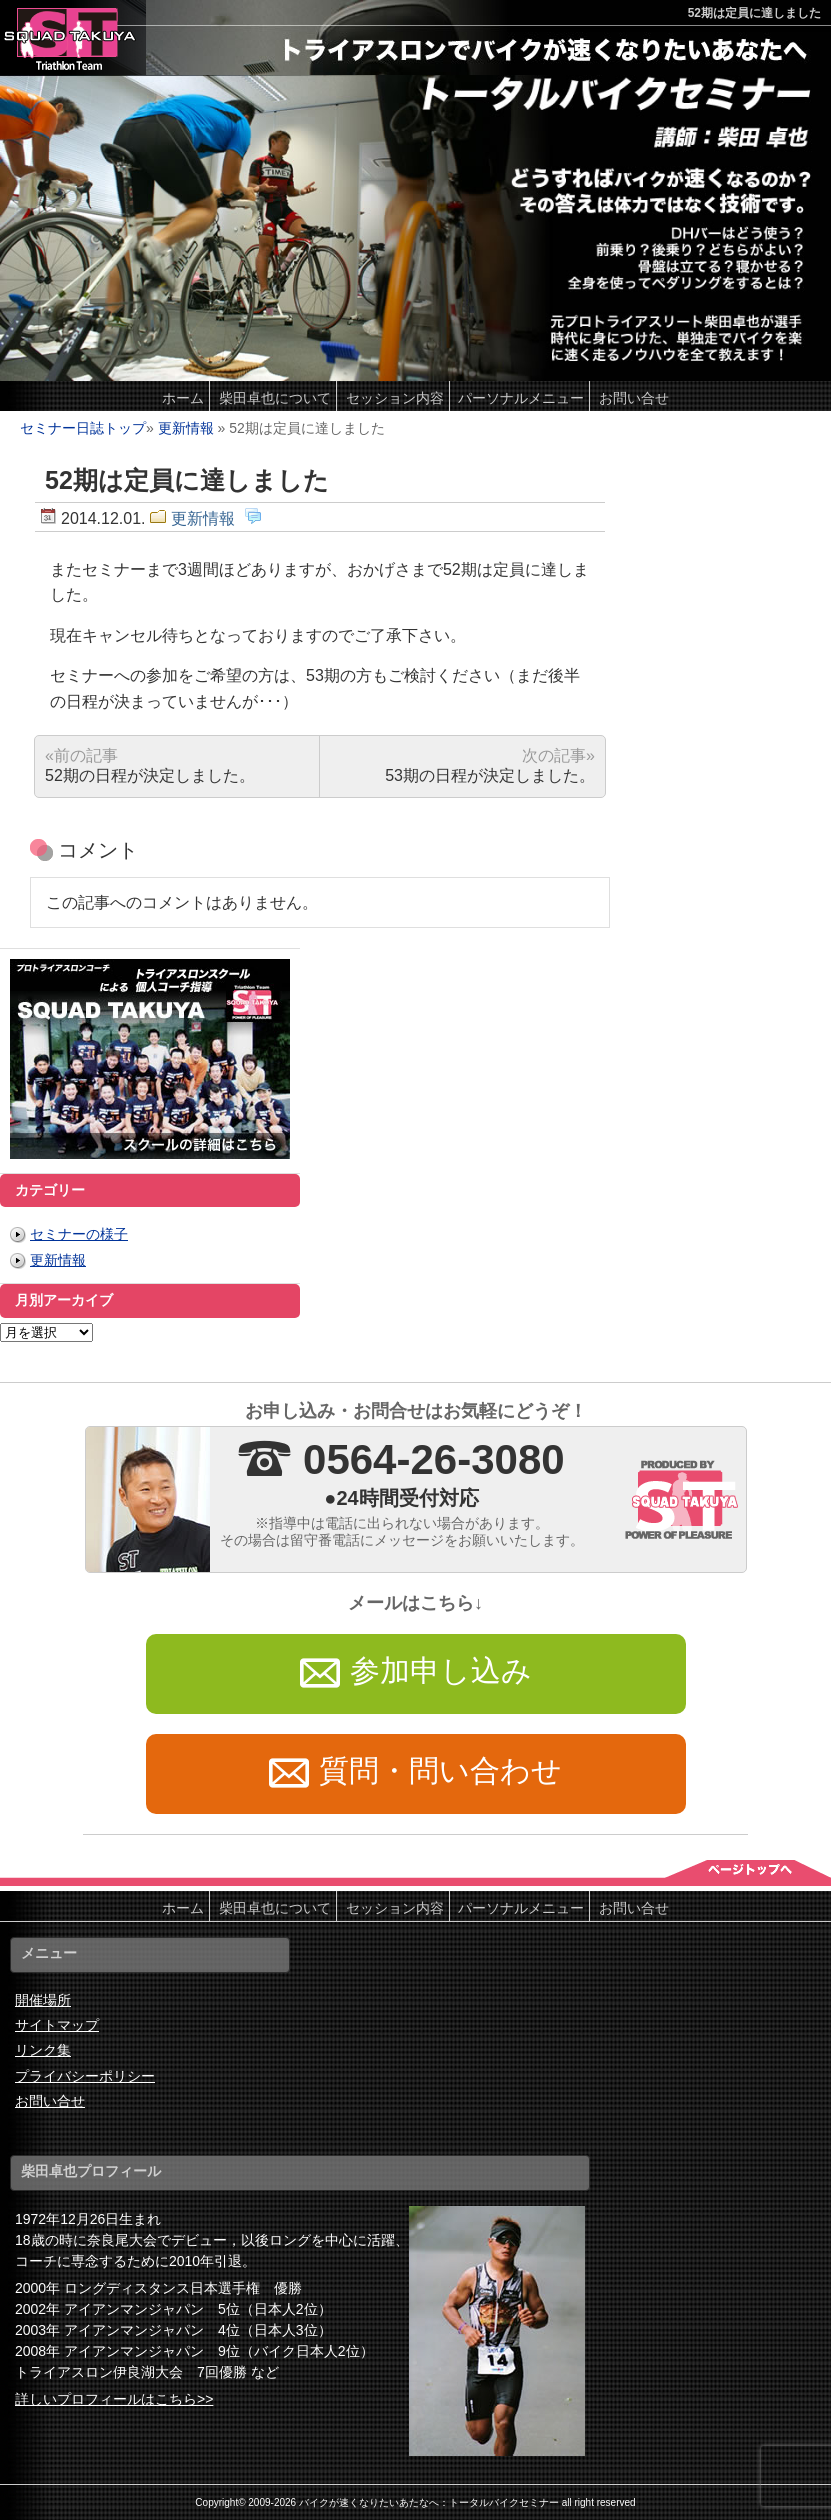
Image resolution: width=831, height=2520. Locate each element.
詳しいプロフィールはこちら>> (114, 2399)
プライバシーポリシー (85, 2076)
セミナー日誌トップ (83, 428)
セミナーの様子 (79, 1234)
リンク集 (43, 2050)
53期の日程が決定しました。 (490, 766)
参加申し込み (416, 1673)
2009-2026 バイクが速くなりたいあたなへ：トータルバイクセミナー (403, 2502)
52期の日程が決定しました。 (150, 766)
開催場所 (43, 2000)
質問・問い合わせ (415, 1773)
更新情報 (186, 428)
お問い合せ (50, 2101)
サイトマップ (57, 2025)
